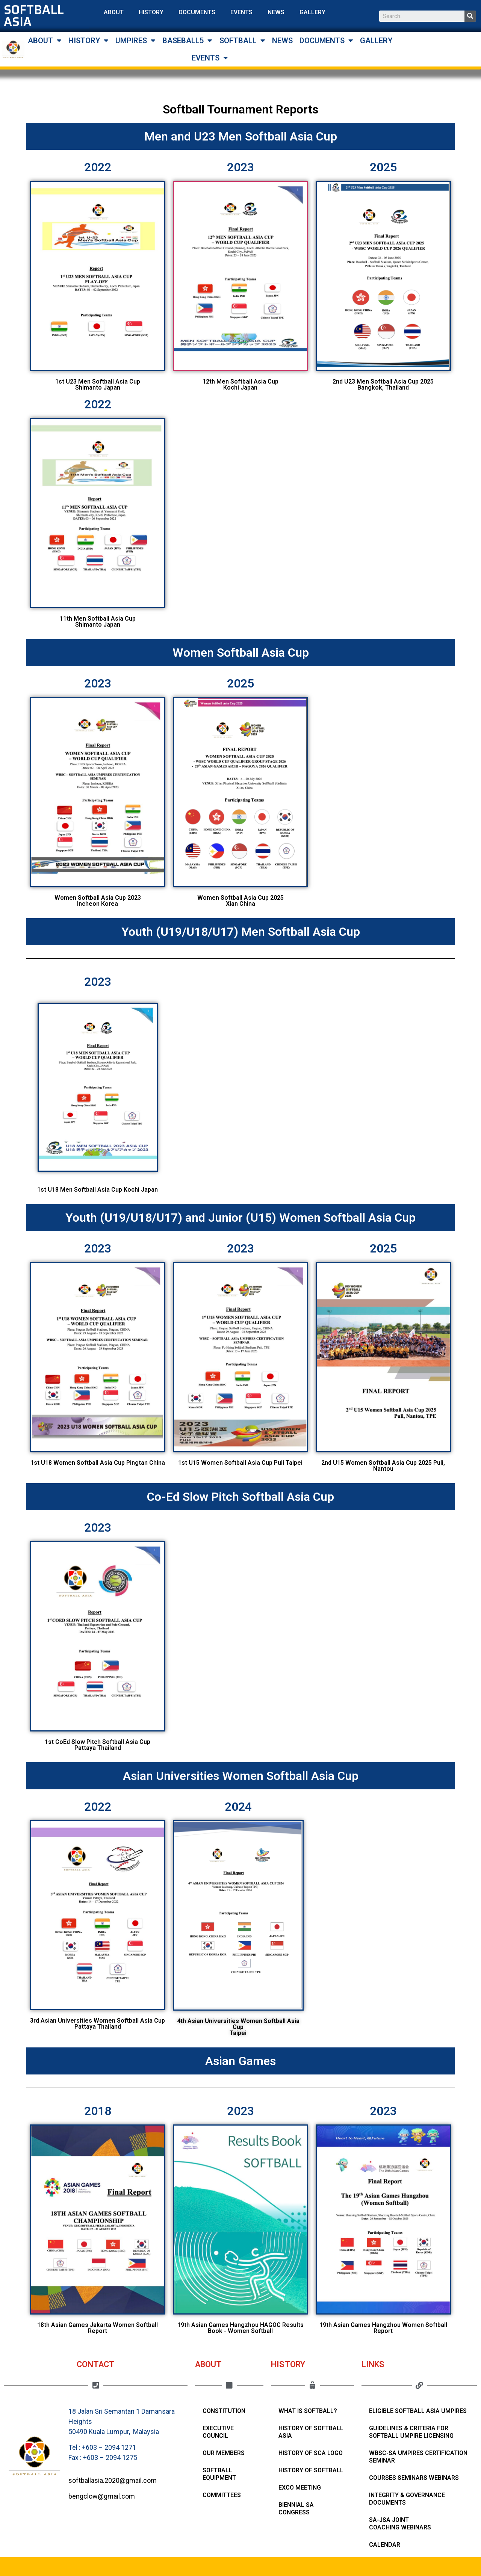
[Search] (470, 16)
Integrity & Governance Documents (407, 2498)
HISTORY (151, 12)
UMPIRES (135, 40)
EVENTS (241, 12)
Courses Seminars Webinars (414, 2477)
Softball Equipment (219, 2474)
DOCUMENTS (196, 12)
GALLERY (312, 12)
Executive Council (218, 2432)
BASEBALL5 (187, 40)
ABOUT (114, 12)
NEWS (276, 12)
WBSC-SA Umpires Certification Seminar (418, 2456)
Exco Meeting (299, 2487)
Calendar (384, 2544)
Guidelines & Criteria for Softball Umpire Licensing (411, 2432)
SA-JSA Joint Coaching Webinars (400, 2523)
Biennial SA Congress (296, 2508)
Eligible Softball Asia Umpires (418, 2410)
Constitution (224, 2410)
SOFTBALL (242, 40)
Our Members (224, 2453)
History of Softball (310, 2470)
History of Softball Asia (310, 2432)
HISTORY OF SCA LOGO (310, 2453)
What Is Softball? (307, 2410)
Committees (222, 2495)
